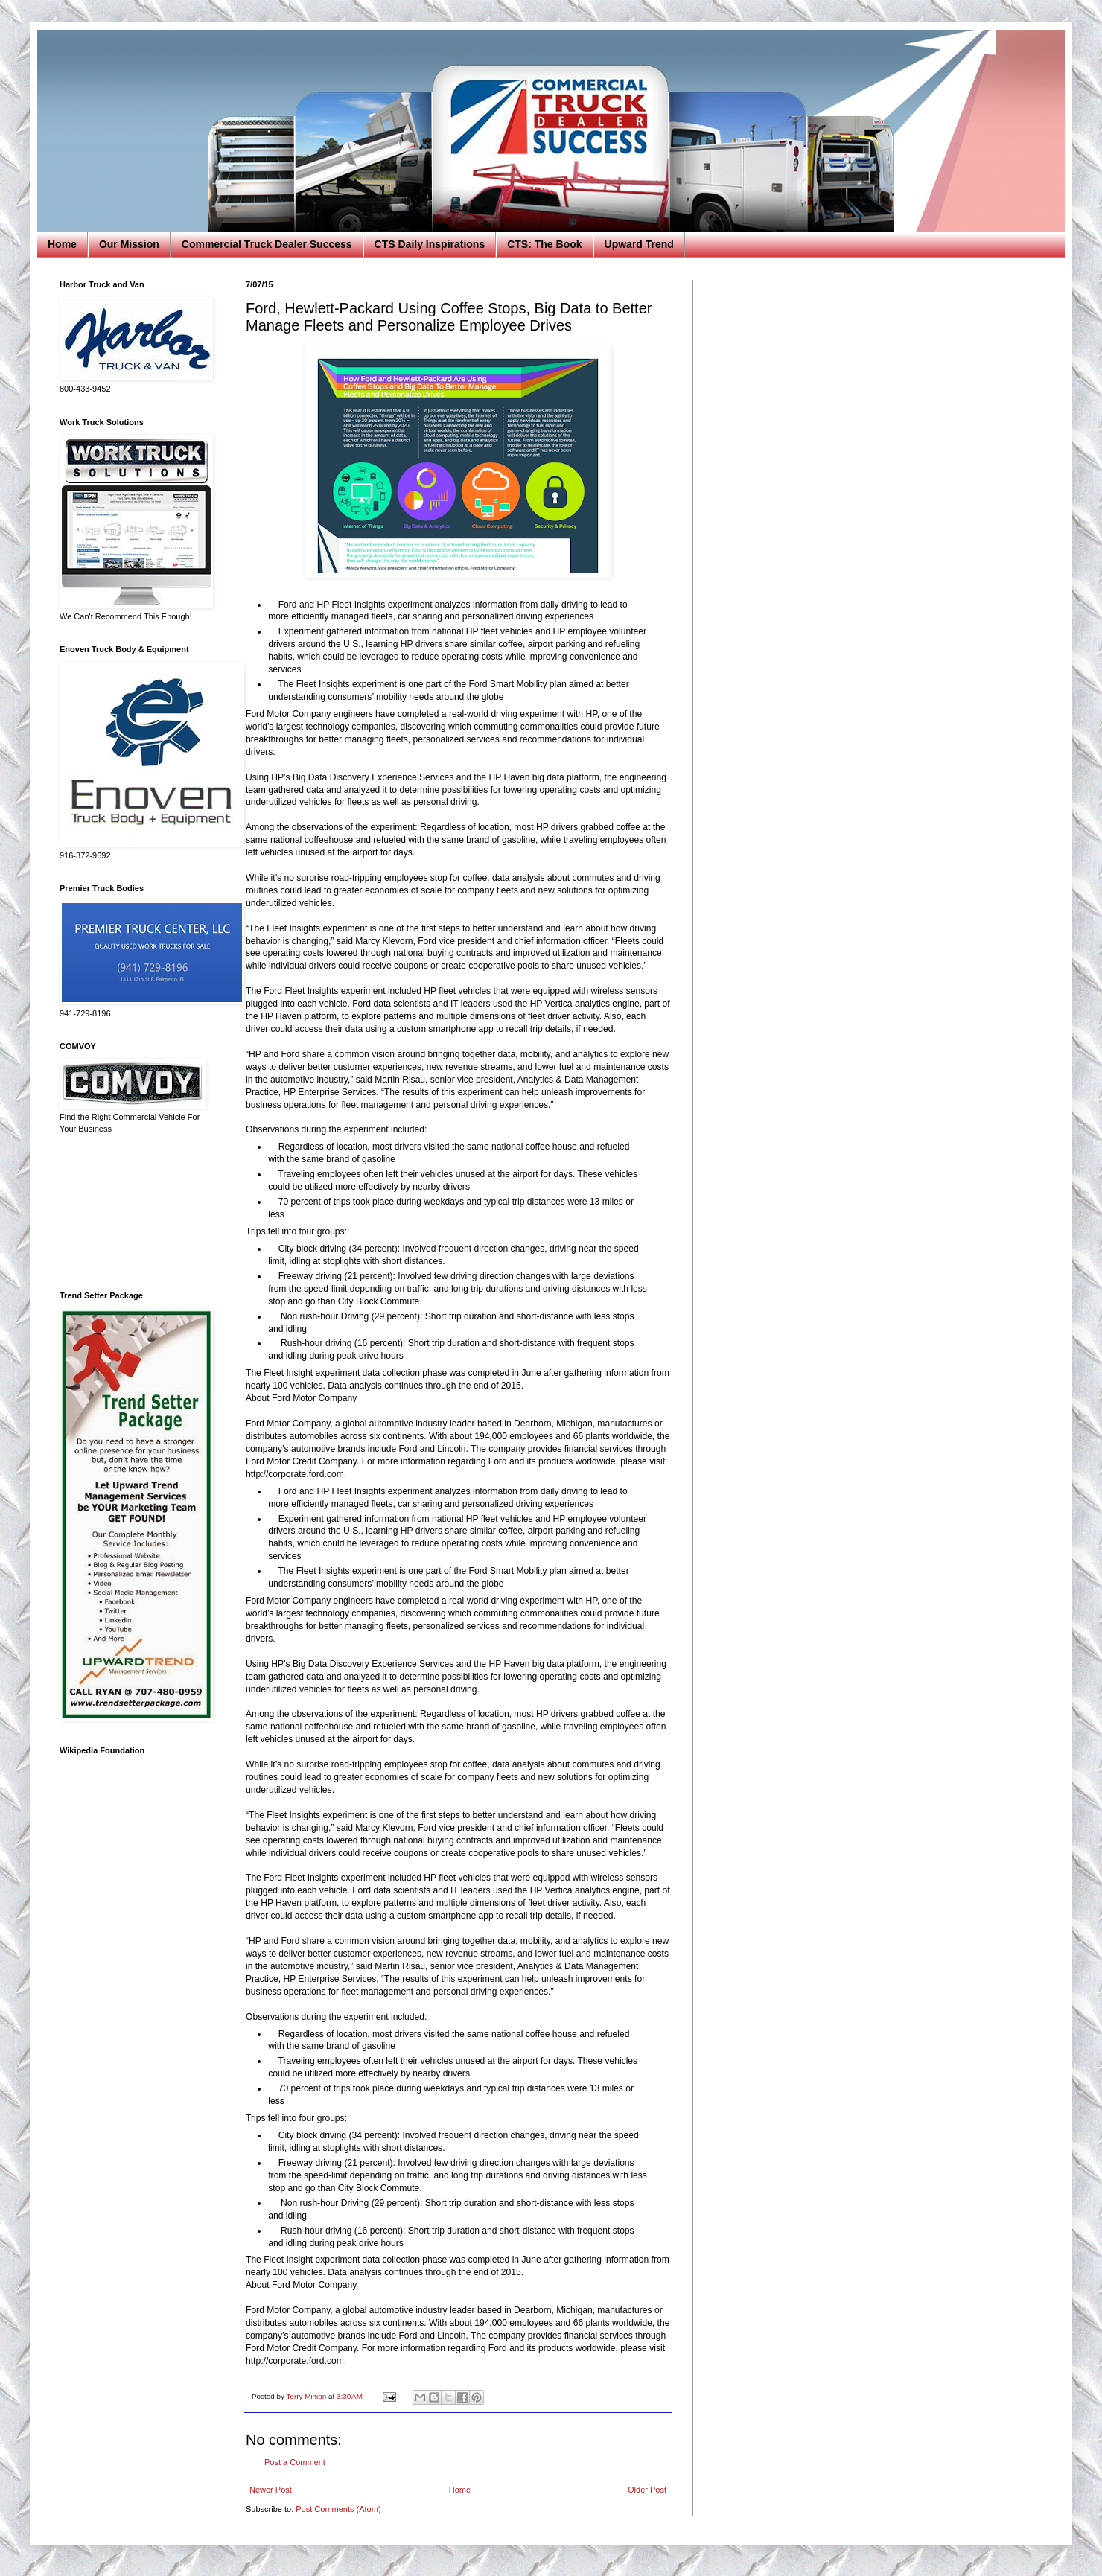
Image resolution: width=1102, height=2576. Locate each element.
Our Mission (129, 244)
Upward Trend (639, 244)
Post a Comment (294, 2462)
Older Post (647, 2489)
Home (62, 244)
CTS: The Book (544, 244)
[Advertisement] (130, 1213)
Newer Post (270, 2489)
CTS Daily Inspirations (430, 244)
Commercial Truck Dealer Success (267, 244)
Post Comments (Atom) (338, 2509)
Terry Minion (307, 2396)
